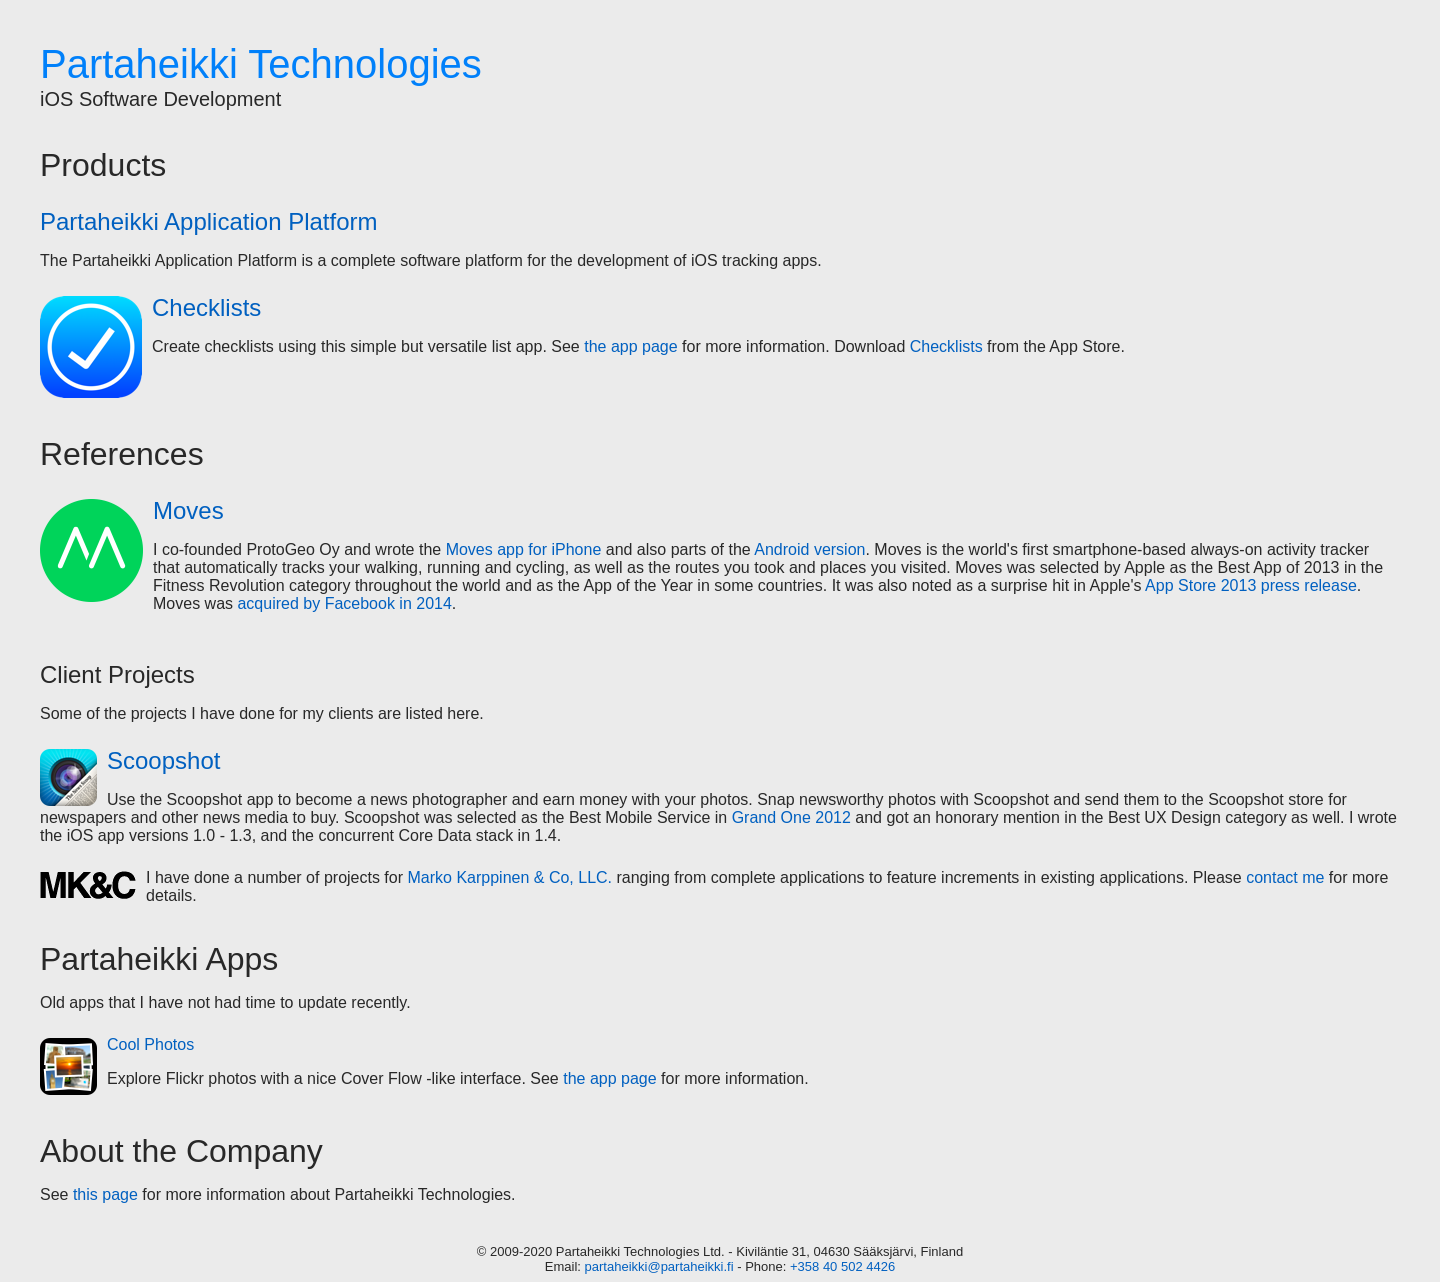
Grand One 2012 (791, 817)
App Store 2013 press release (1251, 585)
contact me (1285, 877)
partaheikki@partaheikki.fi (659, 1266)
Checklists (206, 307)
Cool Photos (150, 1044)
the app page (630, 346)
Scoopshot (163, 760)
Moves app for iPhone (524, 549)
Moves (188, 510)
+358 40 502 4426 (842, 1266)
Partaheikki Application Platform (209, 221)
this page (105, 1194)
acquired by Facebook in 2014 (344, 603)
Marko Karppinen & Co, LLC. (509, 877)
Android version (809, 549)
